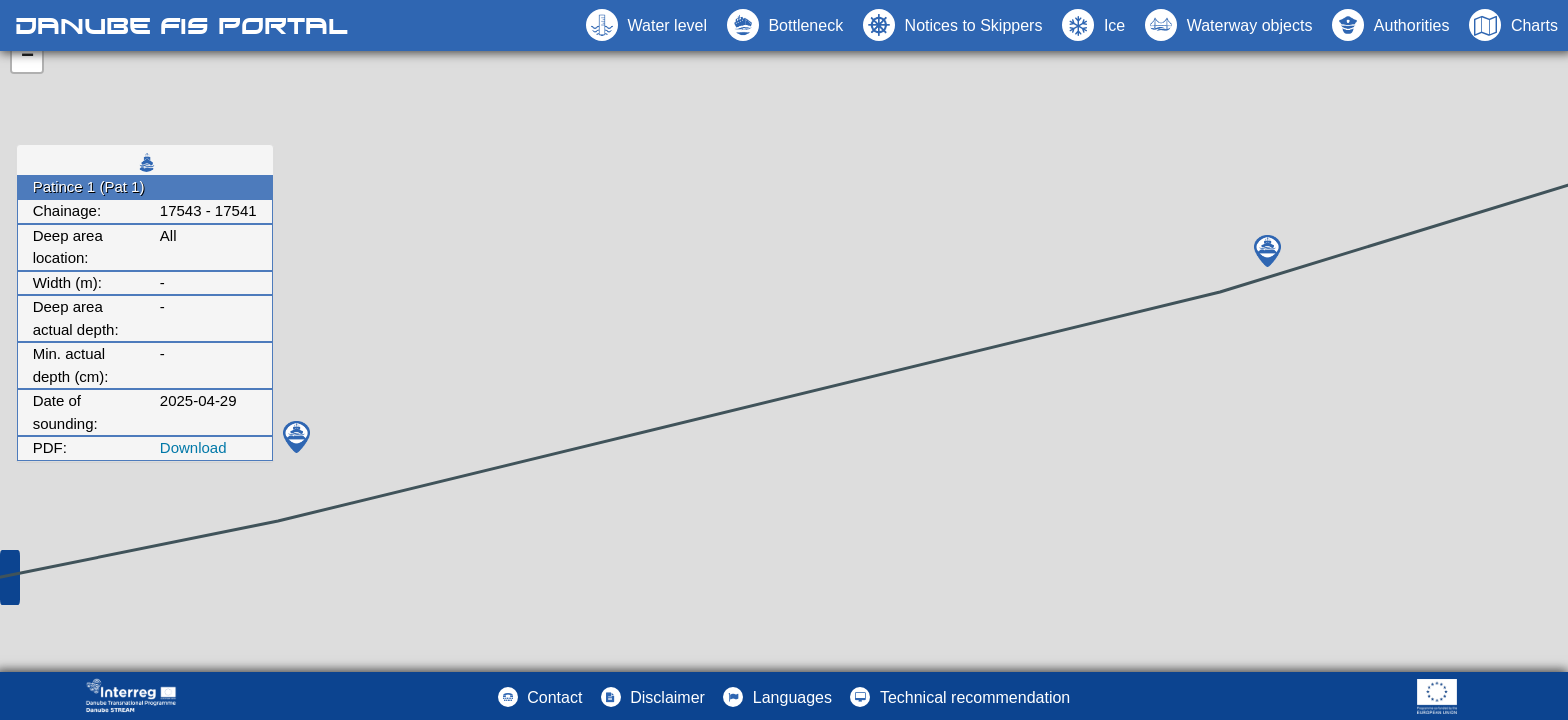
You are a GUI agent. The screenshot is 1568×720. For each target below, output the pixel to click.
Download (193, 447)
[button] (1228, 25)
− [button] (27, 57)
